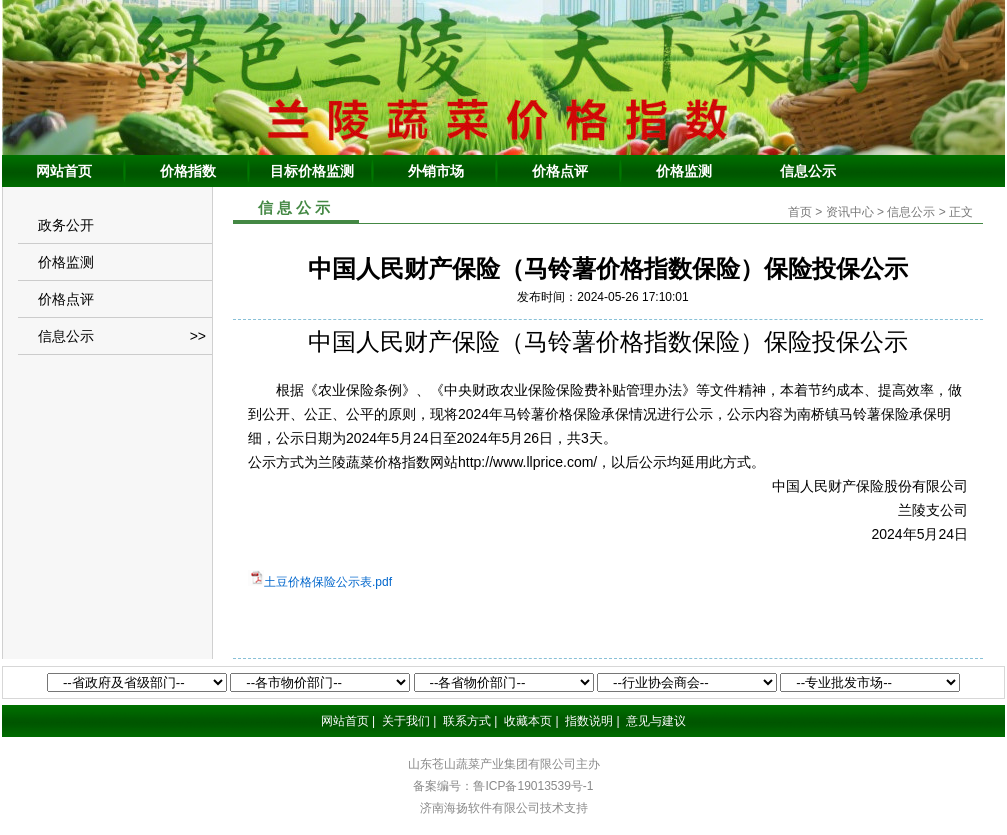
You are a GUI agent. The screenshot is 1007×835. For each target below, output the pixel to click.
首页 (800, 212)
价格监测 (684, 171)
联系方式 (467, 721)
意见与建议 (656, 721)
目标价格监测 (312, 171)
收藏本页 (528, 721)
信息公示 (808, 171)
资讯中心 (850, 212)
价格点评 (560, 171)
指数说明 (589, 721)
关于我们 (406, 721)
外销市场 (436, 171)
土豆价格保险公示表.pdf (328, 582)
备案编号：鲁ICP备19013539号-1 (503, 786)
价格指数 (188, 171)
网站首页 (64, 171)
